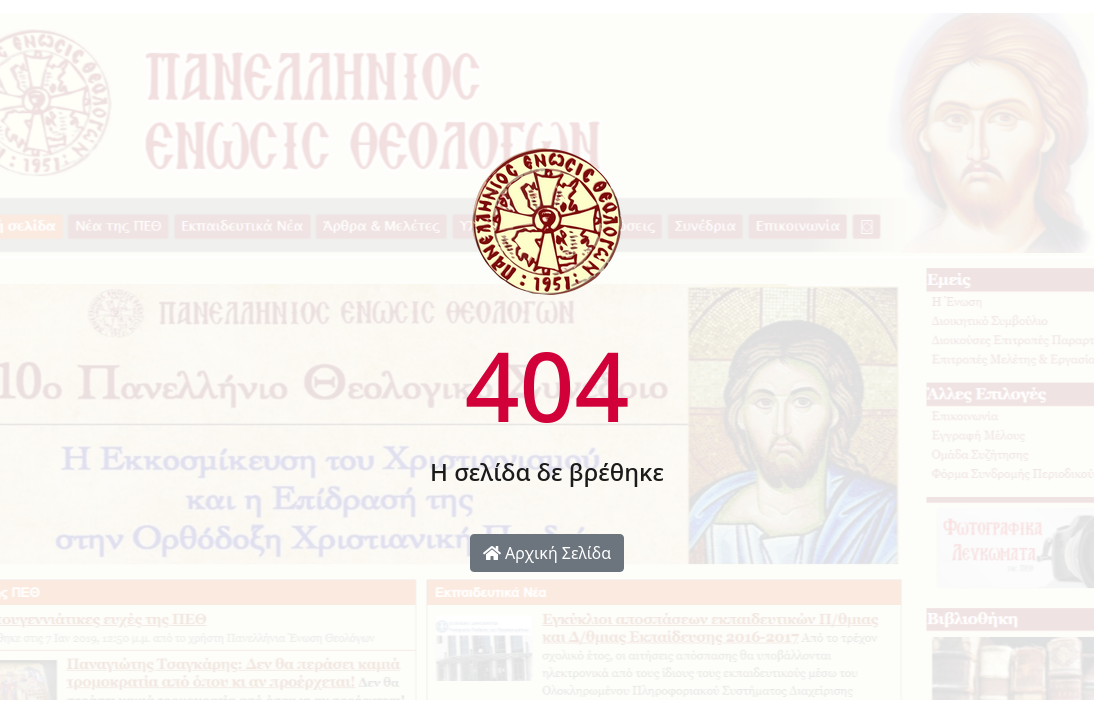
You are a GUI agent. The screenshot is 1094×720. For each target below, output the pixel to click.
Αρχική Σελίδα (547, 553)
